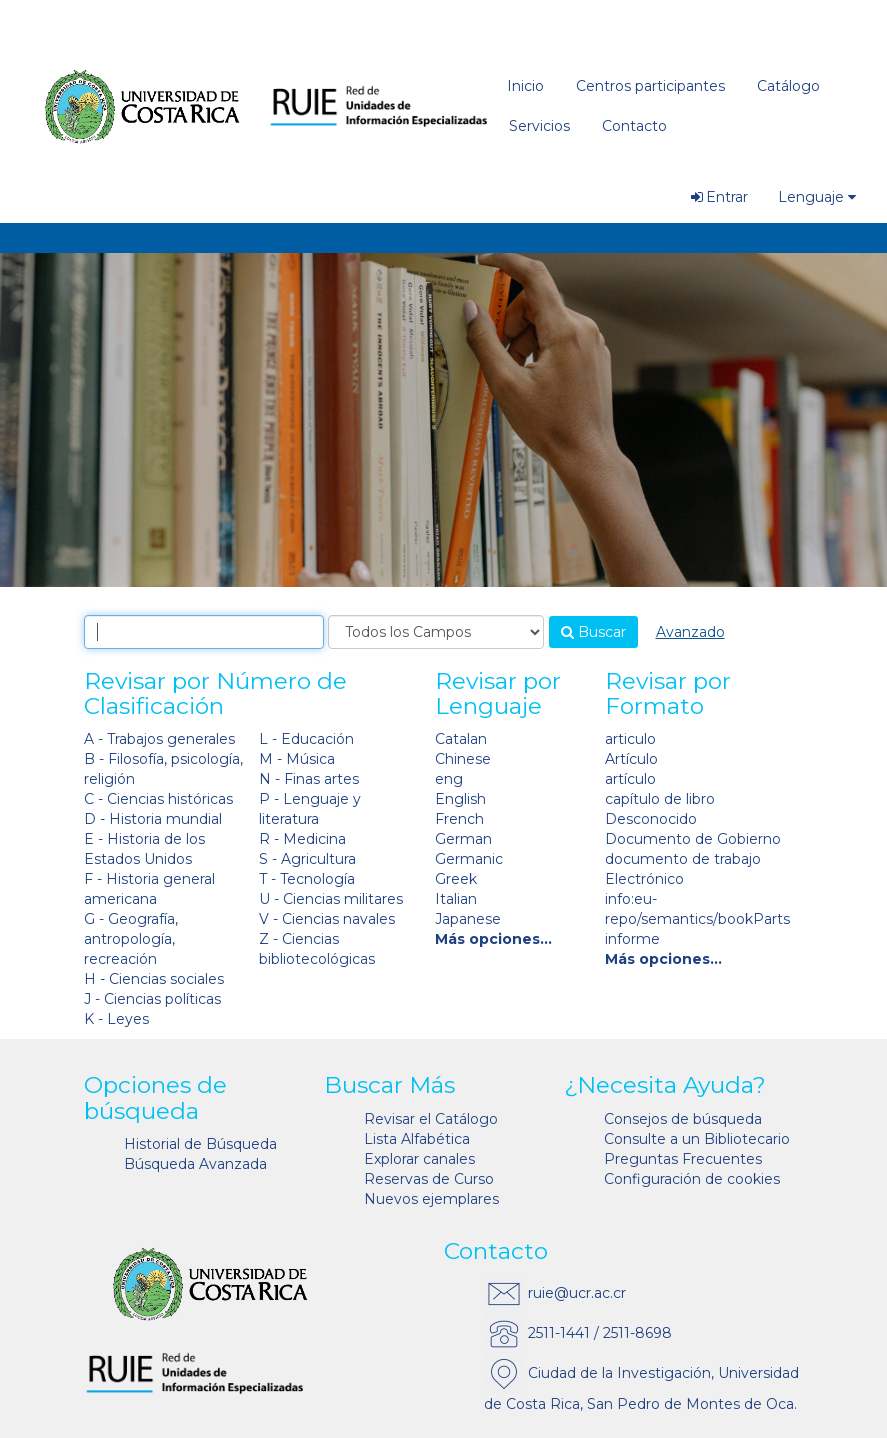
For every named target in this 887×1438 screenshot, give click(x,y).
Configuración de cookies (692, 1179)
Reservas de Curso (429, 1179)
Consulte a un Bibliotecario (697, 1139)
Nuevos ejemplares (431, 1199)
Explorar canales (419, 1159)
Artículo (631, 759)
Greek (456, 879)
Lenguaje (817, 197)
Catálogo (788, 86)
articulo (630, 739)
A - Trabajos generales (159, 739)
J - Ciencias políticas (152, 999)
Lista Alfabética (417, 1139)
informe (632, 939)
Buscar (593, 632)
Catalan (461, 739)
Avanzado (690, 632)
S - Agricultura (307, 859)
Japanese (468, 919)
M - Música (297, 759)
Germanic (469, 859)
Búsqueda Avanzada (195, 1164)
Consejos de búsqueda (683, 1119)
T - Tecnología (307, 879)
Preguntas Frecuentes (683, 1159)
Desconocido (651, 819)
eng (449, 779)
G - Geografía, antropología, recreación (131, 939)
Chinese (463, 759)
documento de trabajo (683, 859)
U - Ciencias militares (331, 899)
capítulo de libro (660, 799)
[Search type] (436, 632)
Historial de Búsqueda (200, 1144)
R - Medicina (302, 839)
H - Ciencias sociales (154, 979)
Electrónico (644, 879)
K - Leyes (116, 1019)
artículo (630, 779)
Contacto (634, 126)
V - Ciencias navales (327, 919)
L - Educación (306, 739)
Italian (456, 899)
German (463, 839)
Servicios (539, 126)
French (459, 819)
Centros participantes (650, 86)
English (460, 799)
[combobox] (204, 632)
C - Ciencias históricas (158, 799)
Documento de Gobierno (693, 839)
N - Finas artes (309, 779)
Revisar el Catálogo (431, 1119)
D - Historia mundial (153, 819)
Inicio (525, 86)
